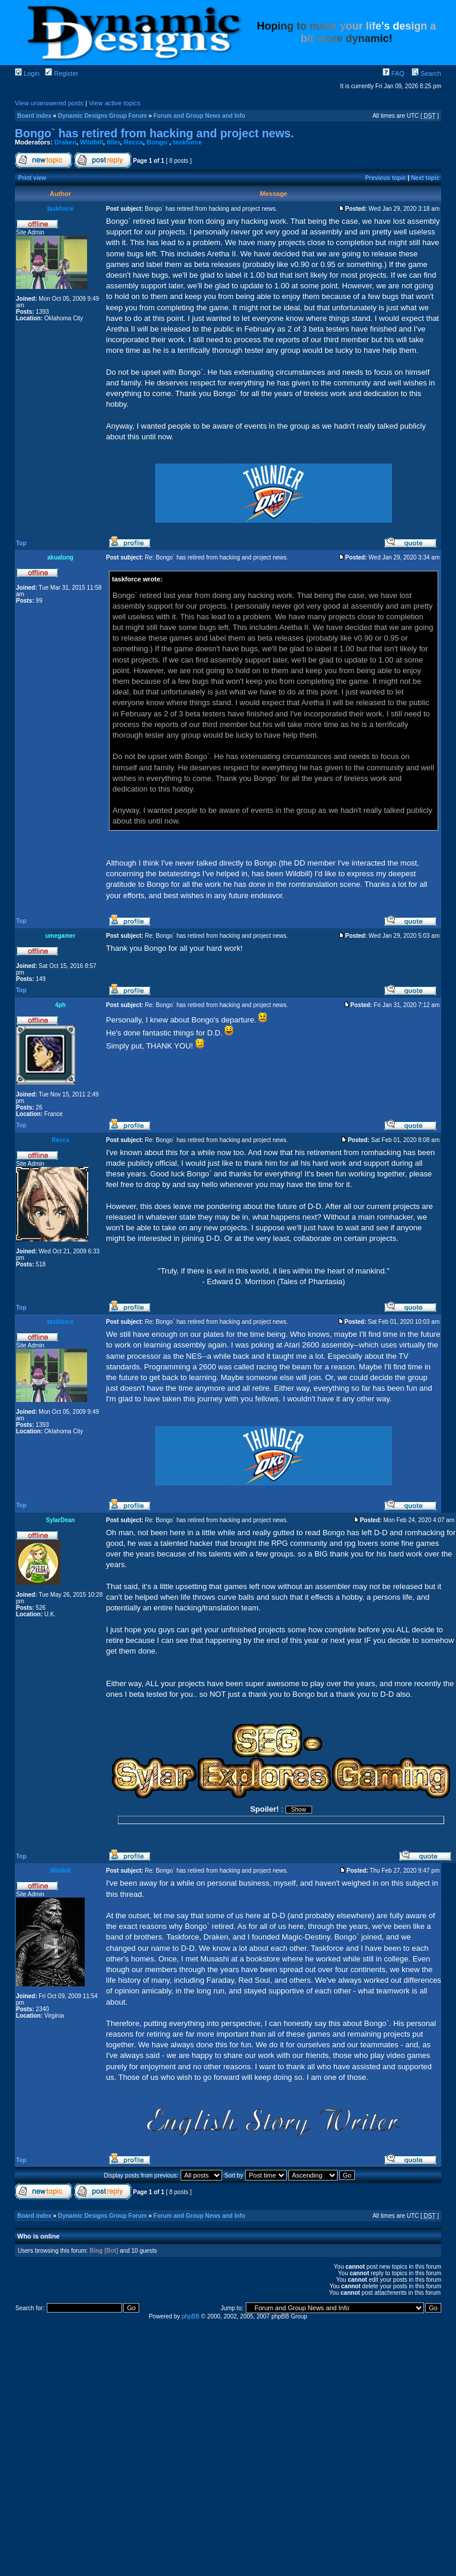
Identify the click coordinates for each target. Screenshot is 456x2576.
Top (21, 543)
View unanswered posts (49, 103)
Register (61, 73)
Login (27, 73)
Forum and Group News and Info (199, 115)
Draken (65, 142)
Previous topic (385, 178)
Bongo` (157, 142)
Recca (133, 142)
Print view (32, 178)
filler (113, 142)
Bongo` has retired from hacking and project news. (154, 133)
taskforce (187, 142)
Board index (34, 115)
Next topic (425, 178)
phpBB (191, 2316)
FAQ (393, 73)
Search (426, 73)
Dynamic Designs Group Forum (102, 115)
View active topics (114, 103)
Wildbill (91, 142)
